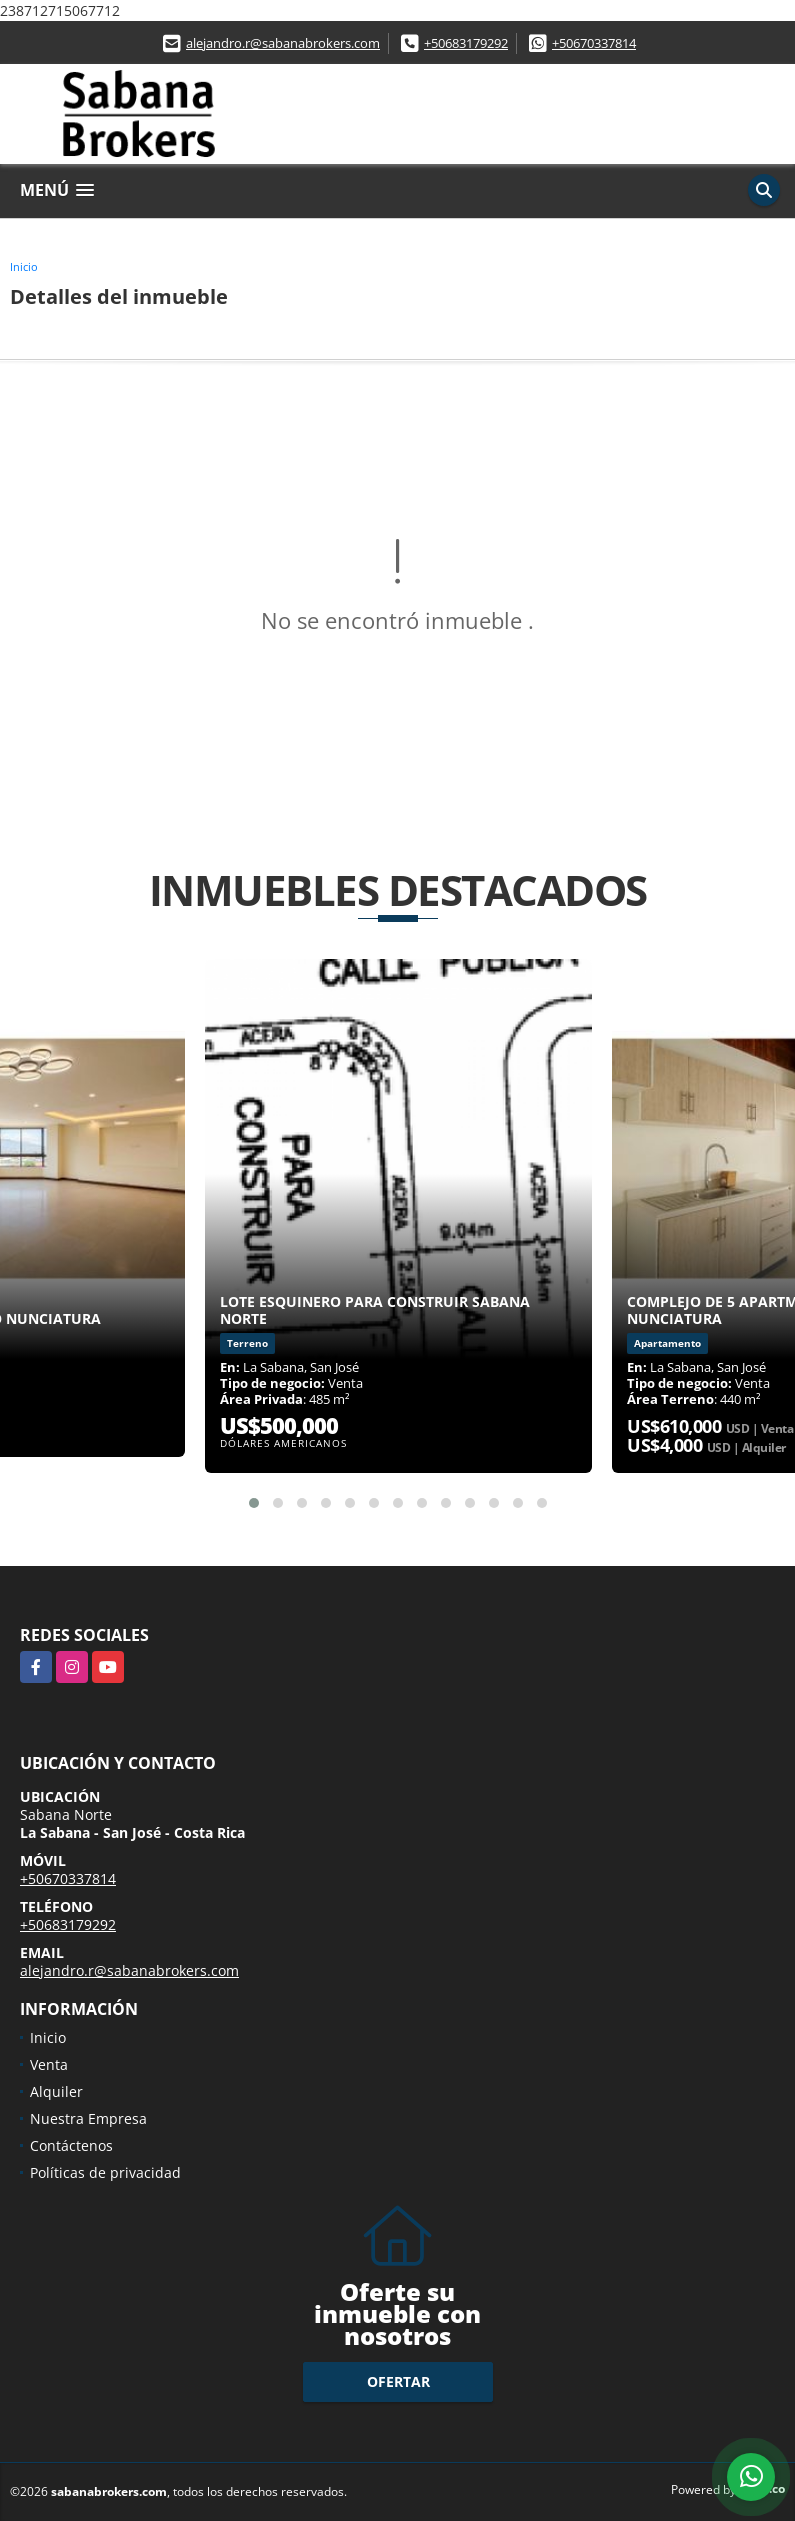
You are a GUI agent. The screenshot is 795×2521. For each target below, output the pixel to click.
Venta (49, 2064)
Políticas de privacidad (105, 2172)
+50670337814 (594, 43)
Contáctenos (71, 2145)
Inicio (24, 266)
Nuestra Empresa (88, 2118)
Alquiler (56, 2091)
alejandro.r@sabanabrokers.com (283, 43)
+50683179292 (466, 43)
